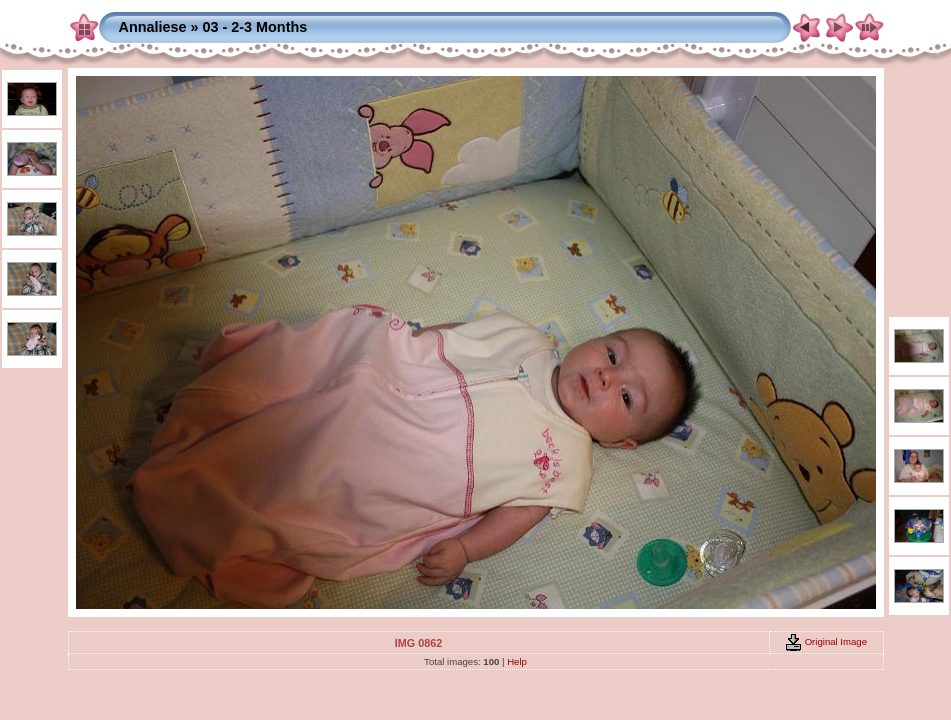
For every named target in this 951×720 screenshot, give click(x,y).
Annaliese (153, 27)
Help (517, 661)
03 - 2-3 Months (254, 27)
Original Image (826, 641)
